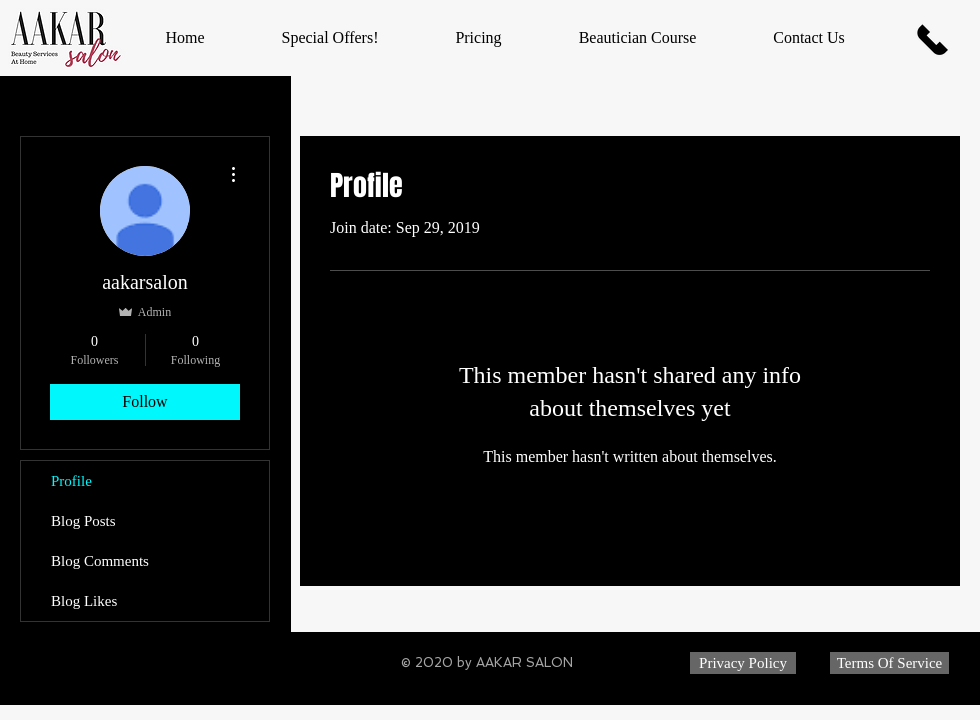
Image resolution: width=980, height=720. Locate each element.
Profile (71, 481)
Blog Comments (100, 561)
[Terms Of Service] (889, 663)
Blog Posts (83, 521)
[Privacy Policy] (743, 663)
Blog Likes (84, 601)
